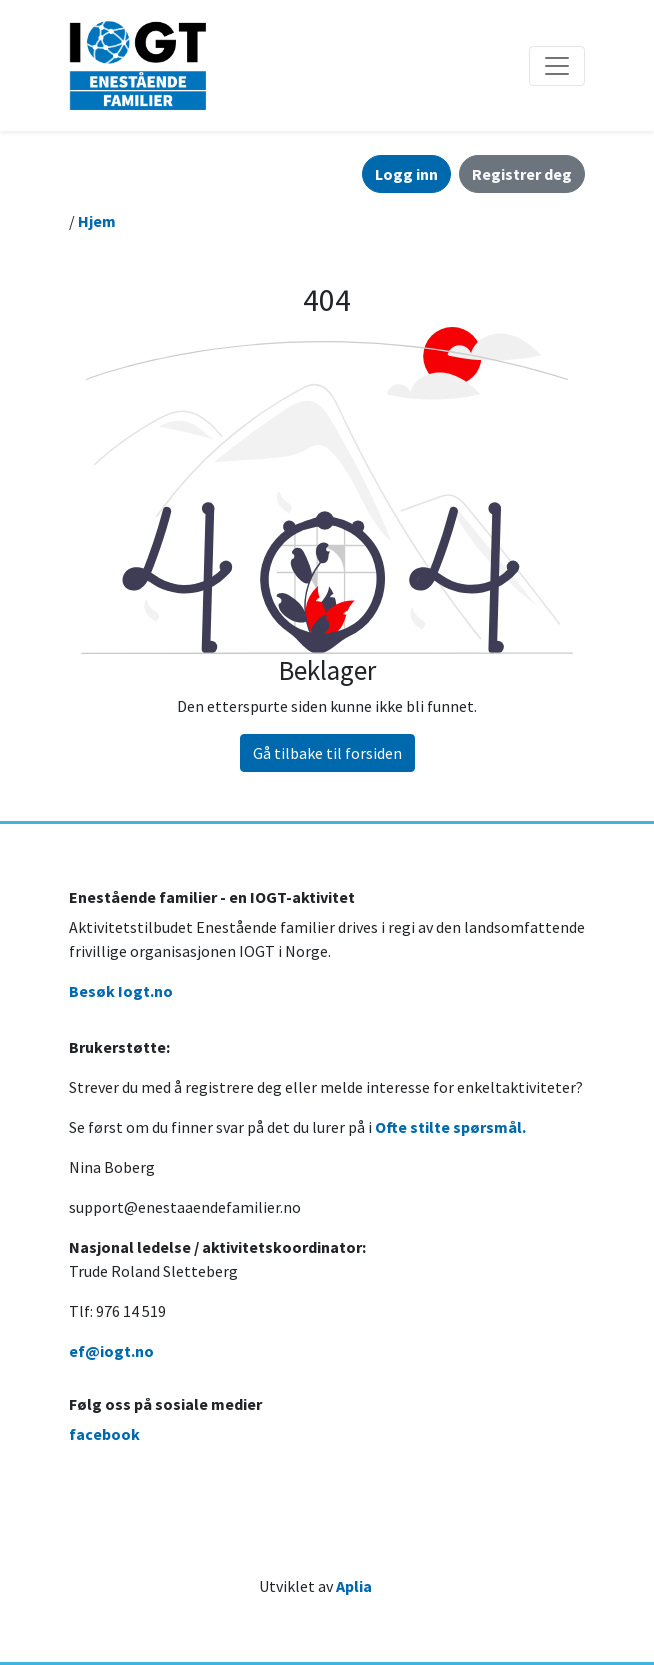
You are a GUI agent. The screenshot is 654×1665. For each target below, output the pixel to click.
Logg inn (406, 174)
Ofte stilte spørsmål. (450, 1127)
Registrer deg (522, 174)
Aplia (354, 1586)
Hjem (97, 221)
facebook (104, 1434)
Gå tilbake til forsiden (327, 753)
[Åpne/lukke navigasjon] (557, 66)
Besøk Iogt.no (121, 991)
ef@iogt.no (111, 1351)
